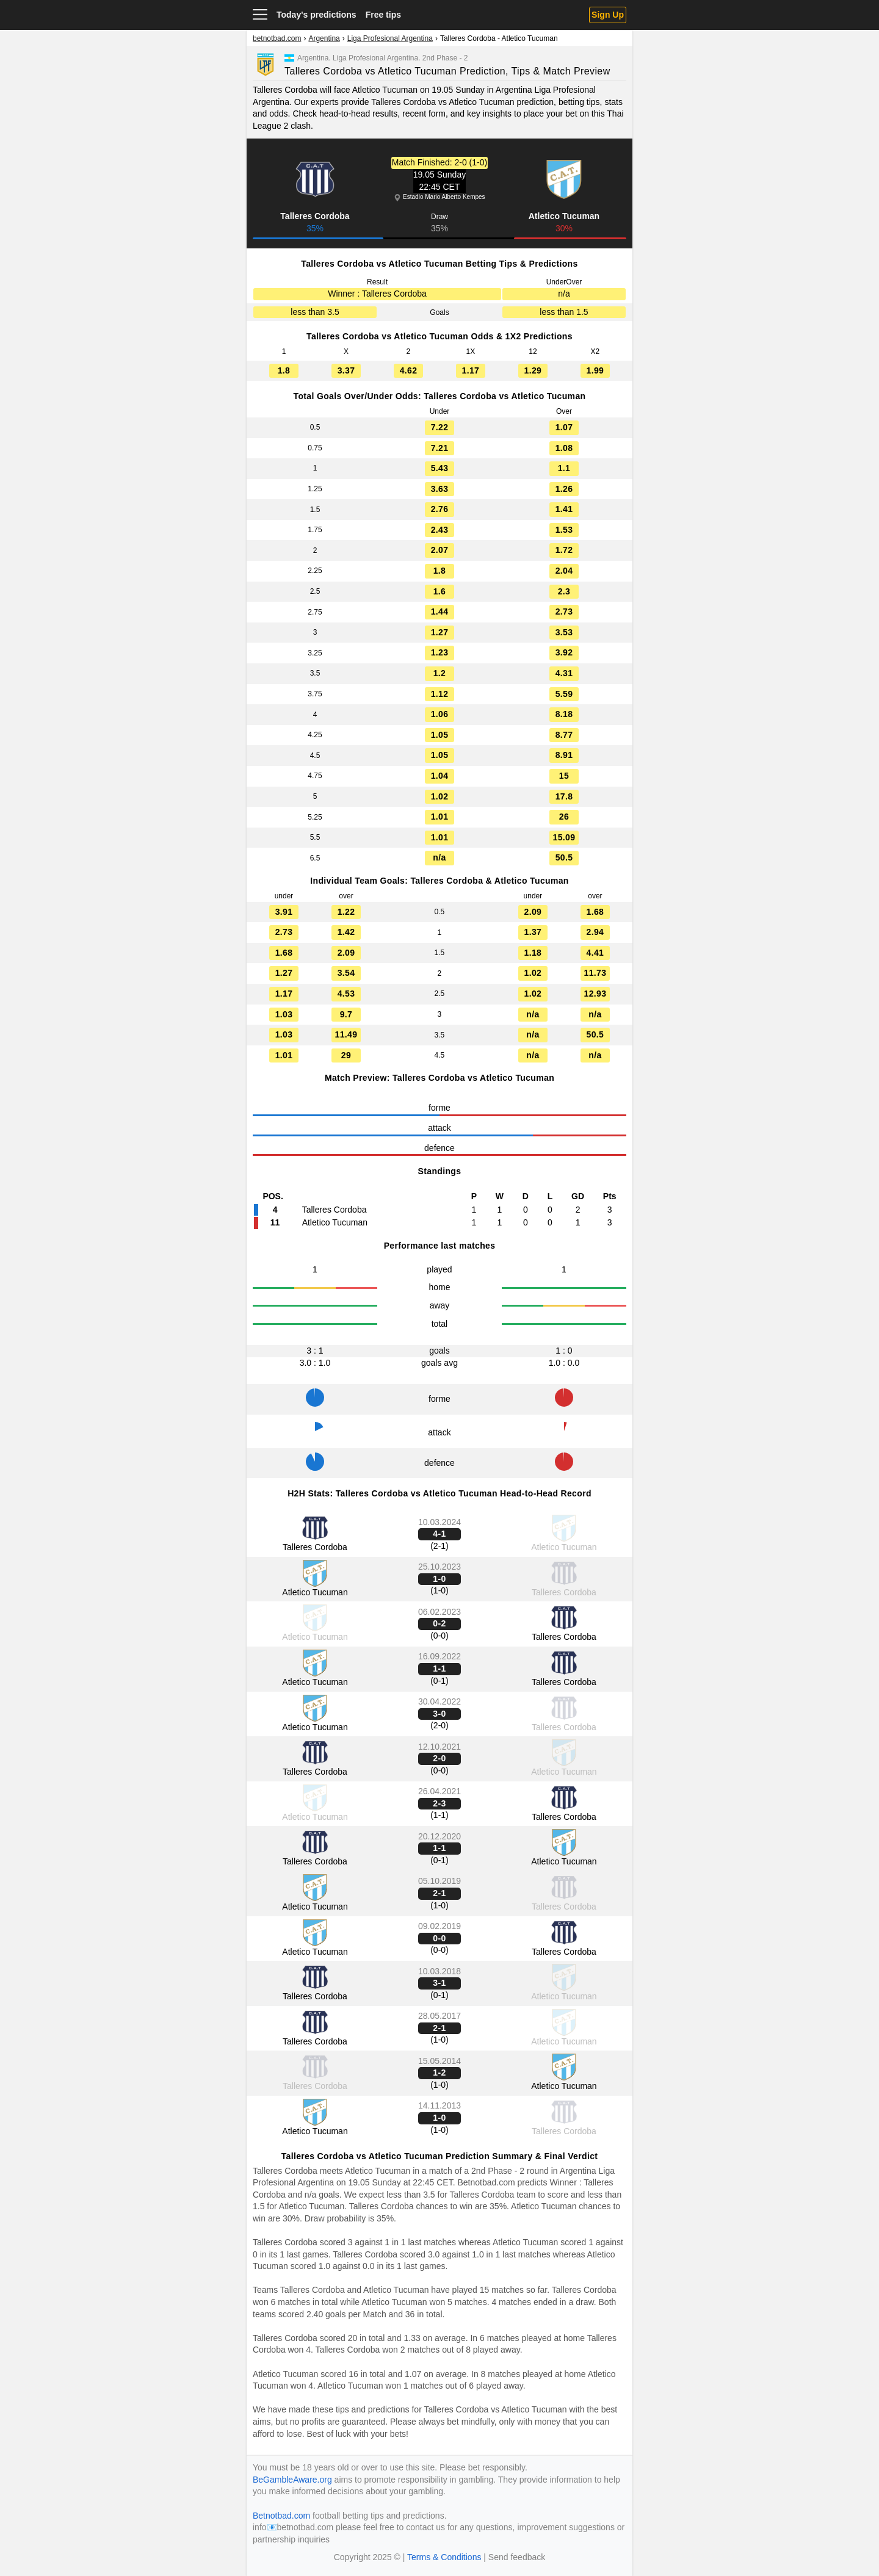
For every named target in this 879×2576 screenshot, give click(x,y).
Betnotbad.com (486, 2182)
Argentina (323, 38)
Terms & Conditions (444, 2557)
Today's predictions (316, 15)
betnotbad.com (277, 38)
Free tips (383, 15)
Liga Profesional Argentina (390, 38)
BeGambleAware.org (292, 2479)
